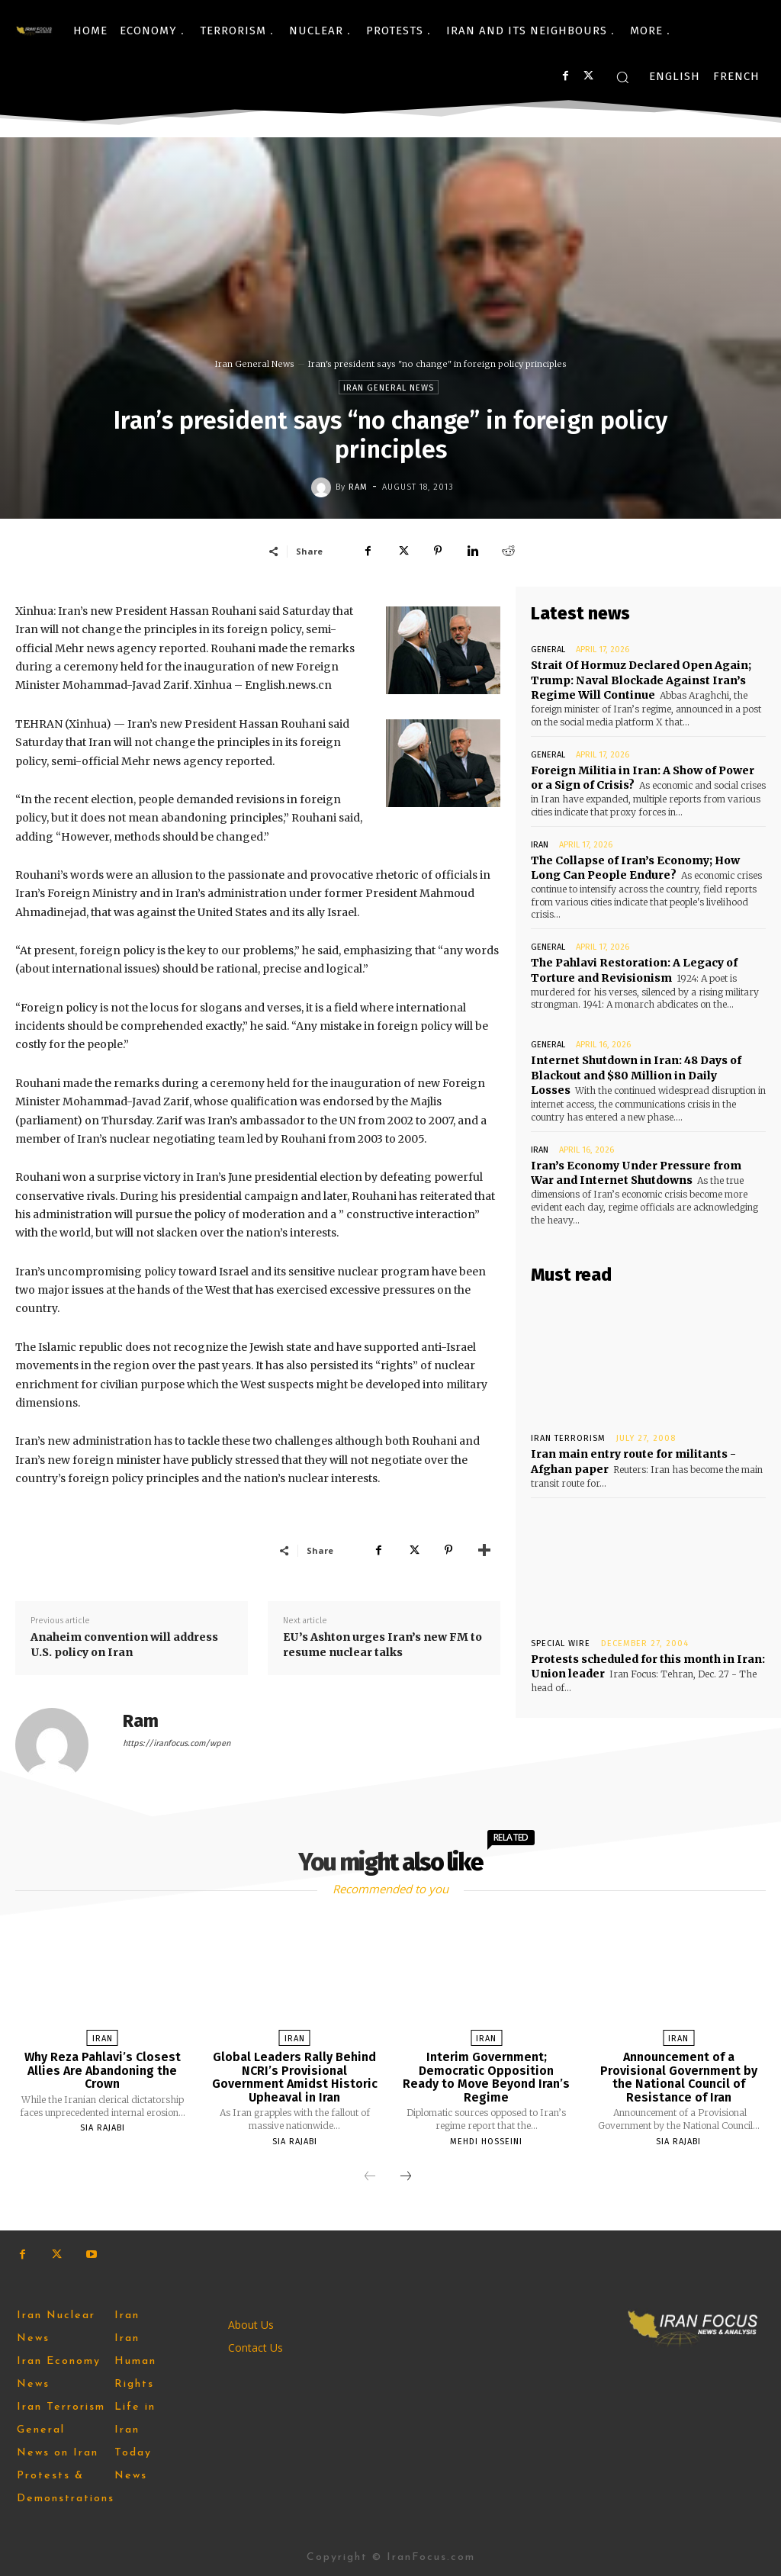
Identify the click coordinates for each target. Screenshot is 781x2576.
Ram (358, 487)
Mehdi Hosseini (486, 2142)
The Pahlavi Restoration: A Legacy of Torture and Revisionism (634, 970)
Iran (539, 844)
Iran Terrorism (568, 1437)
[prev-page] (370, 2177)
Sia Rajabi (102, 2128)
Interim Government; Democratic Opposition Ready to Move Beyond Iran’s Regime (486, 2077)
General (548, 649)
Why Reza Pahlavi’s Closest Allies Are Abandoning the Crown (102, 2070)
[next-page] (405, 2177)
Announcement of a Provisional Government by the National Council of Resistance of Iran (678, 2077)
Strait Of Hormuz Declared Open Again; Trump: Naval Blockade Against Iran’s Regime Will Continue (641, 680)
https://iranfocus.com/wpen (176, 1743)
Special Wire (560, 1642)
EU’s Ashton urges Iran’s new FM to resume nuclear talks (382, 1644)
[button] (622, 77)
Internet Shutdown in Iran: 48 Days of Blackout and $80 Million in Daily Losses (636, 1075)
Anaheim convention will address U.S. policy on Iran (124, 1644)
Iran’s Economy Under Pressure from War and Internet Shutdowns (648, 1172)
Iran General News (254, 364)
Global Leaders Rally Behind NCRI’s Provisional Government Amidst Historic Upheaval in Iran (295, 2077)
